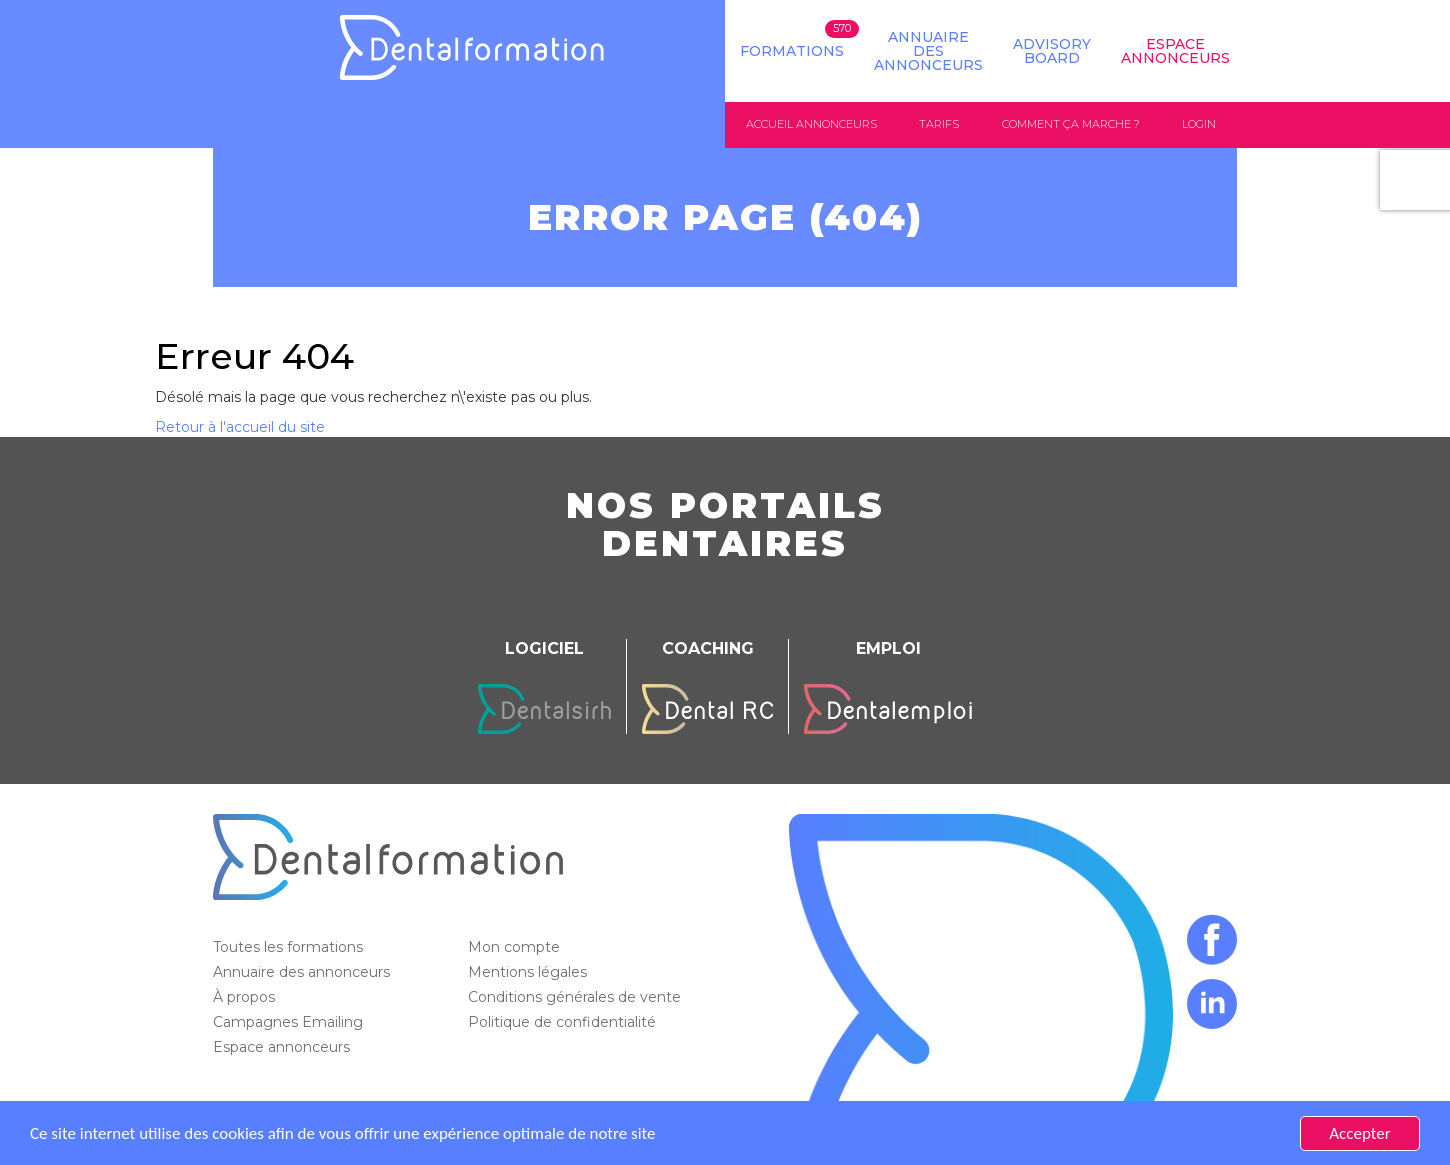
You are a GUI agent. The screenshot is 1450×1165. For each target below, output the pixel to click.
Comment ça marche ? (1071, 124)
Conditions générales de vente (576, 997)
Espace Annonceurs (1175, 51)
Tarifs (939, 124)
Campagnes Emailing (290, 1022)
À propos (246, 997)
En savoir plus (706, 1133)
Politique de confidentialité (564, 1022)
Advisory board (1052, 51)
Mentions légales (529, 972)
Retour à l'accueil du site (240, 427)
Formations (792, 51)
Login (1199, 124)
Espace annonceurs (283, 1047)
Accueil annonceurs (811, 124)
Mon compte (516, 947)
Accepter (1359, 1133)
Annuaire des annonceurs (928, 51)
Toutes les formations (290, 947)
